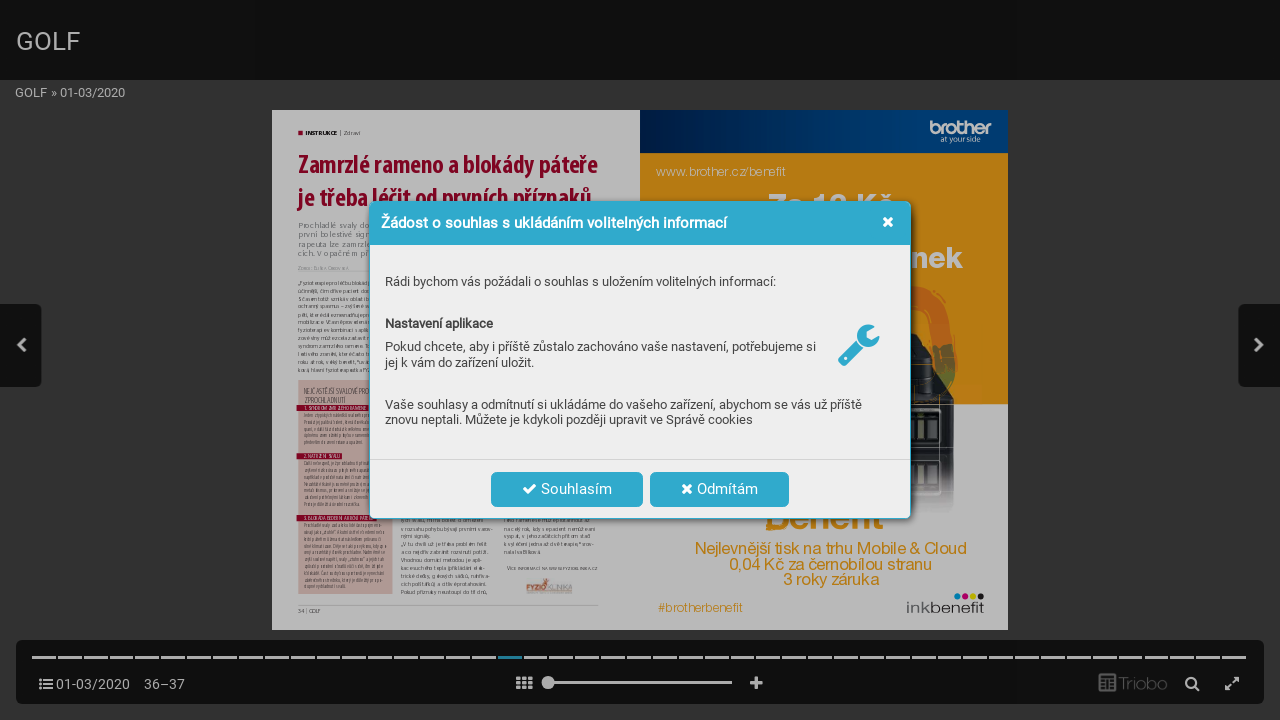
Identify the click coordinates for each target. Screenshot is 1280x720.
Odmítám (719, 489)
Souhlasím (567, 489)
